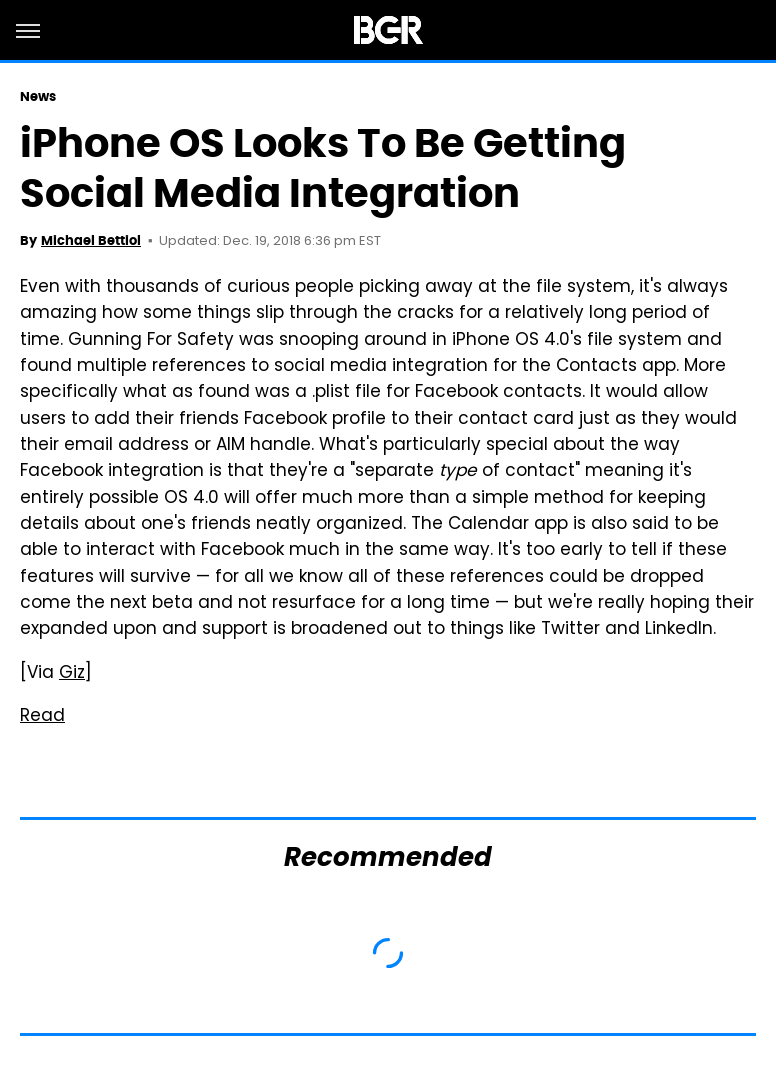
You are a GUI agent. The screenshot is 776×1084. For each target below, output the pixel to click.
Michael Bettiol (91, 240)
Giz (72, 674)
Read (42, 717)
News (38, 96)
